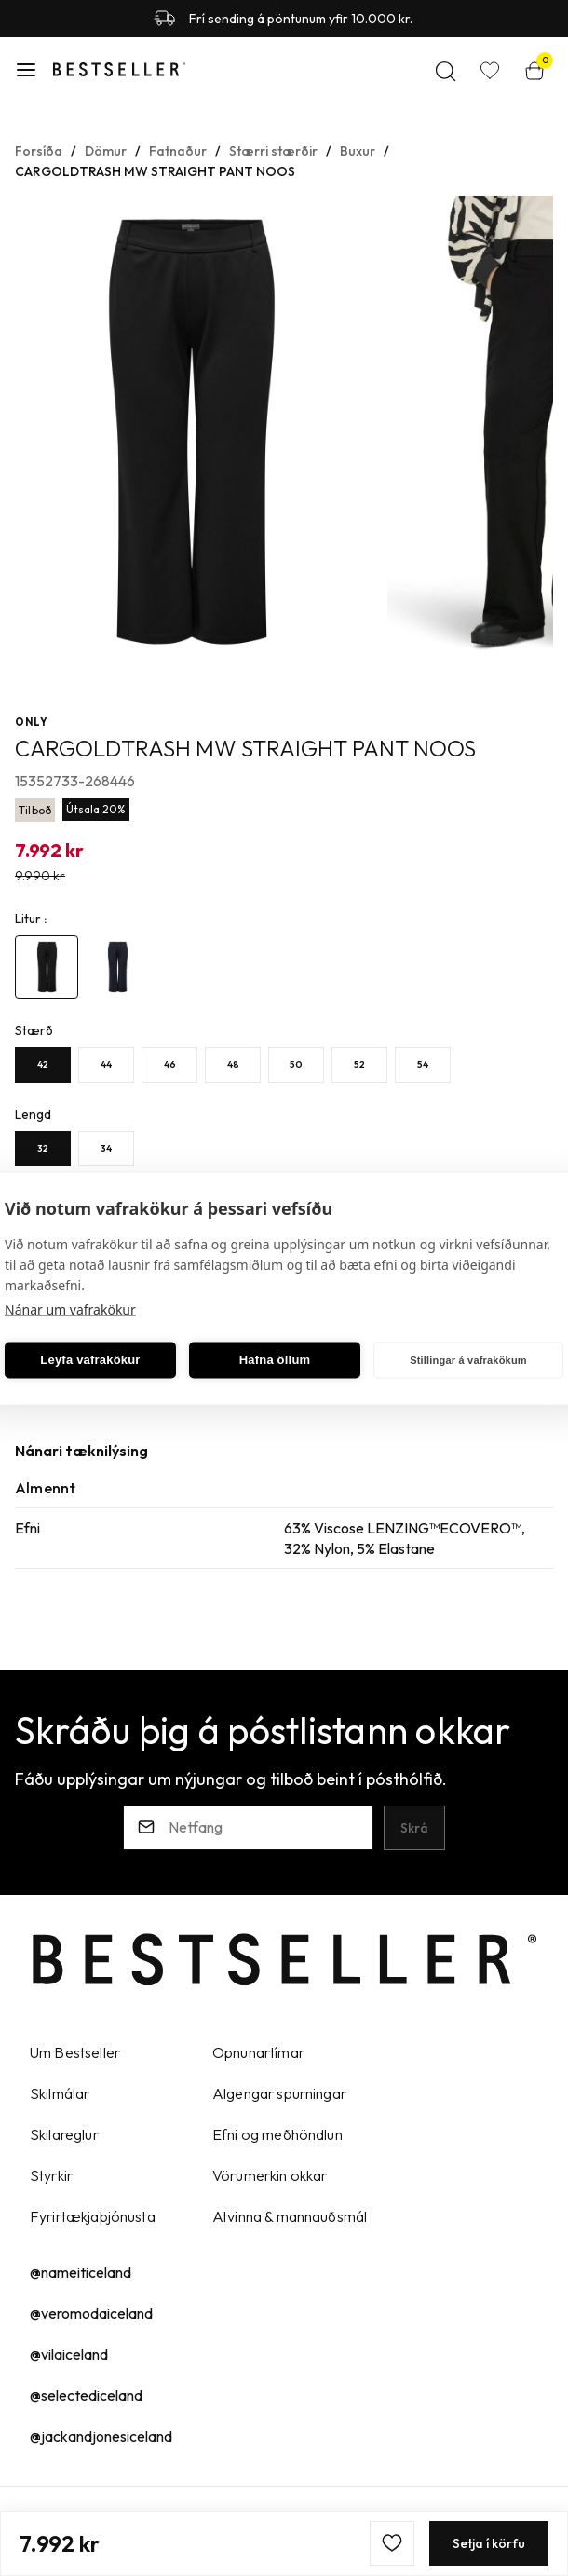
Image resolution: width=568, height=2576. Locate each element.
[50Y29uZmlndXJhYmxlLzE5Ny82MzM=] (296, 1064)
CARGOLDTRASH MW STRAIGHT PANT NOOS (155, 170)
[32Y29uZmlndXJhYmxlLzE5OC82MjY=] (43, 1148)
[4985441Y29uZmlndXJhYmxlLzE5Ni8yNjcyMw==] (117, 966)
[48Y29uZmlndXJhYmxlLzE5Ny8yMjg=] (233, 1064)
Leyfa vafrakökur (90, 1360)
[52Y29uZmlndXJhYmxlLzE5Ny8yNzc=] (359, 1064)
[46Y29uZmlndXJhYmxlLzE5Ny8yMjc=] (169, 1064)
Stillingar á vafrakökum (468, 1360)
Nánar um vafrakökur (70, 1308)
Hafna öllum (275, 1360)
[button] (26, 69)
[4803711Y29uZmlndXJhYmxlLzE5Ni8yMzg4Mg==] (46, 966)
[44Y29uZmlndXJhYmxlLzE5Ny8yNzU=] (106, 1064)
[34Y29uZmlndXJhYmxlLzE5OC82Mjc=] (106, 1148)
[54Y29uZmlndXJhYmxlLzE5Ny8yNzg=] (423, 1064)
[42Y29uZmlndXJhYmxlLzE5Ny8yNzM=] (43, 1064)
